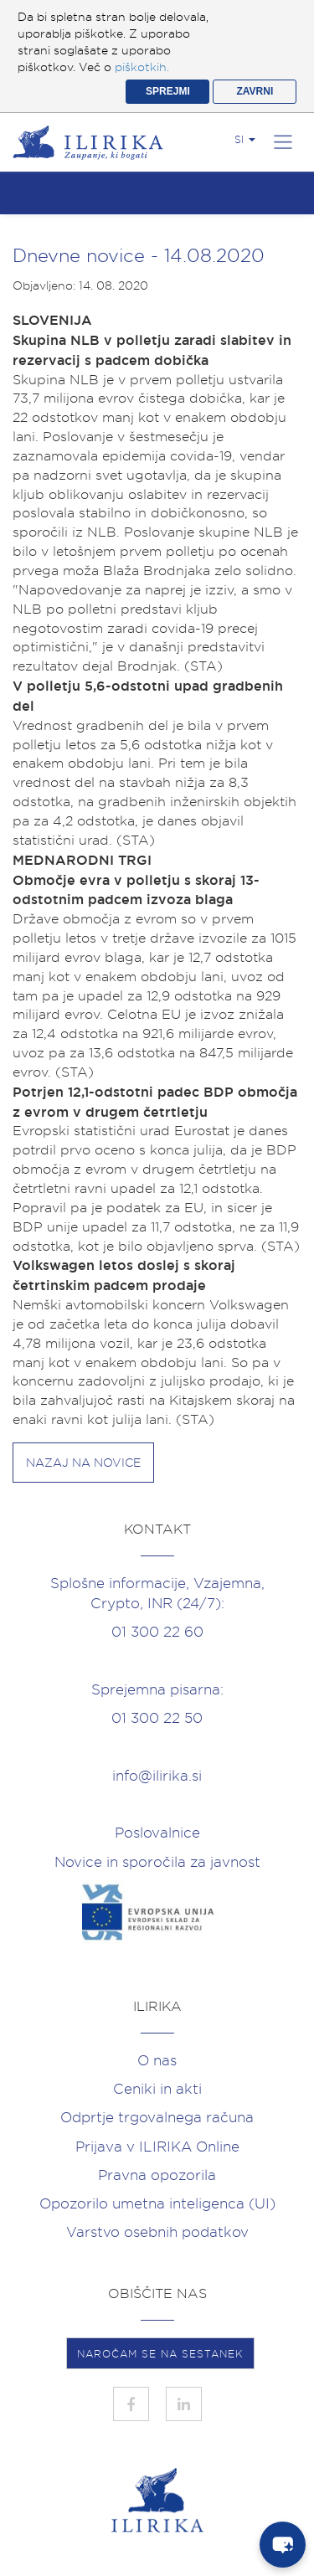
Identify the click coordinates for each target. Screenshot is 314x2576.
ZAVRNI (254, 91)
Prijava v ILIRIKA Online (157, 2146)
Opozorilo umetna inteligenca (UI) (157, 2203)
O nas (157, 2060)
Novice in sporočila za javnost (157, 1861)
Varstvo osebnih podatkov (157, 2231)
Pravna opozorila (157, 2175)
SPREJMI (168, 91)
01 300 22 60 (157, 1631)
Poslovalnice (157, 1832)
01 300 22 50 (157, 1717)
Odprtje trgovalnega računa (157, 2117)
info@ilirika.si (157, 1775)
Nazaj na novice (83, 1462)
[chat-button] (283, 2545)
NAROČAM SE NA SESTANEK (160, 2353)
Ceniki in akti (157, 2088)
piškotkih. (142, 67)
